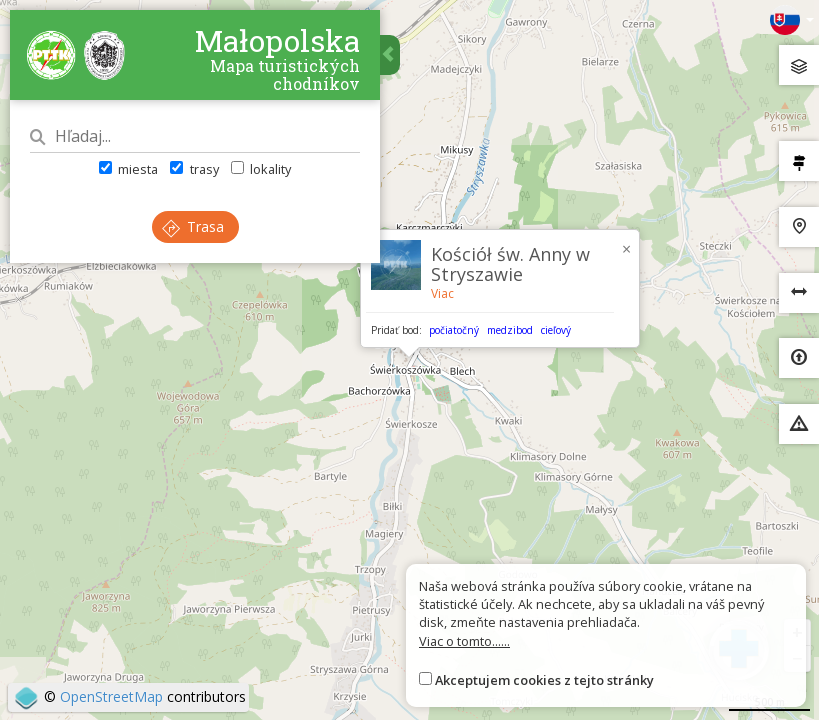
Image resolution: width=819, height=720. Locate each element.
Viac (442, 293)
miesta (128, 169)
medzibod (510, 330)
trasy (194, 169)
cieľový (556, 330)
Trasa (193, 226)
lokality (261, 169)
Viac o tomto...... (464, 641)
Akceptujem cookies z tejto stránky (544, 680)
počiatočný (454, 330)
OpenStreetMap (111, 696)
